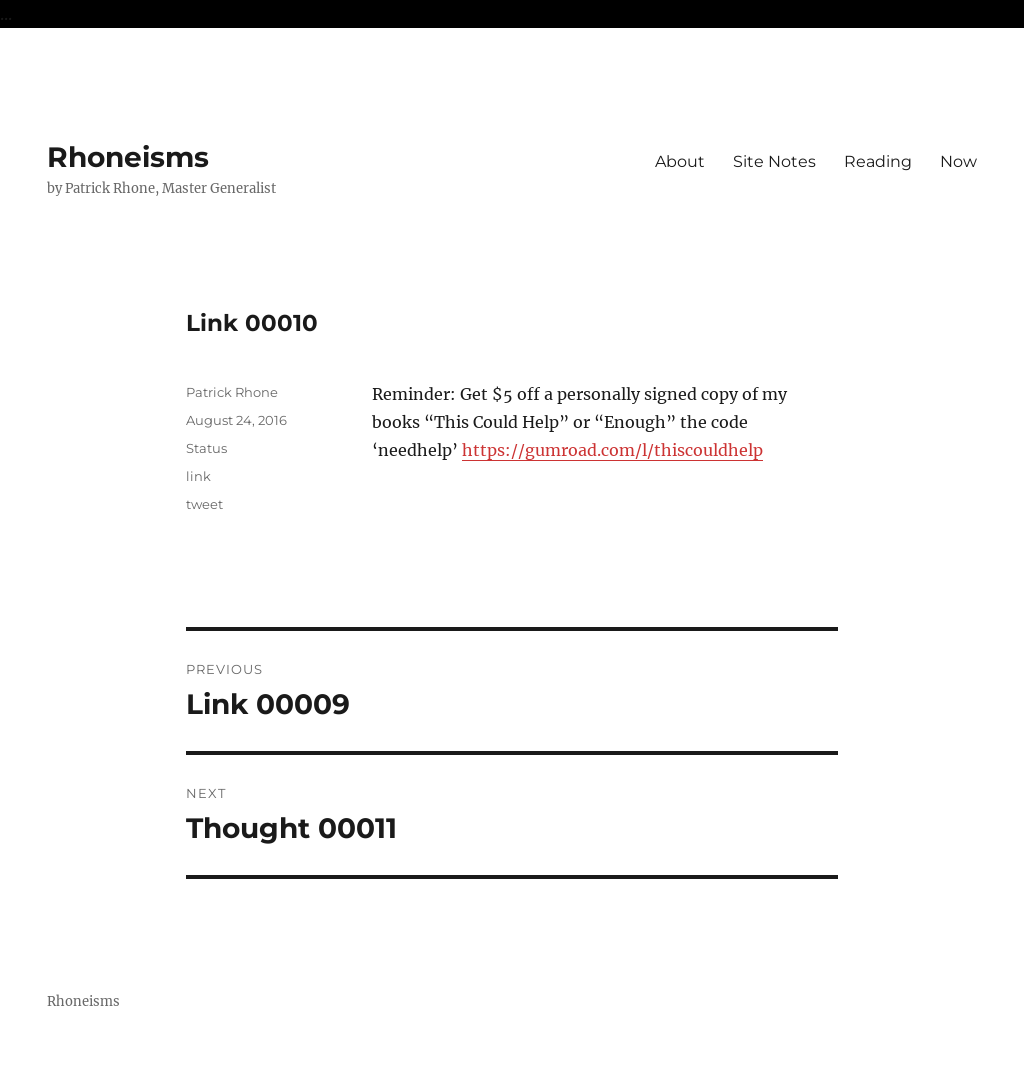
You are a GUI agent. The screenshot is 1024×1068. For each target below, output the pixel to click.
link (198, 476)
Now (958, 161)
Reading (878, 161)
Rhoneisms (128, 157)
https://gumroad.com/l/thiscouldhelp (612, 450)
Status (206, 448)
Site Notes (774, 161)
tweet (204, 504)
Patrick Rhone (232, 392)
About (680, 161)
